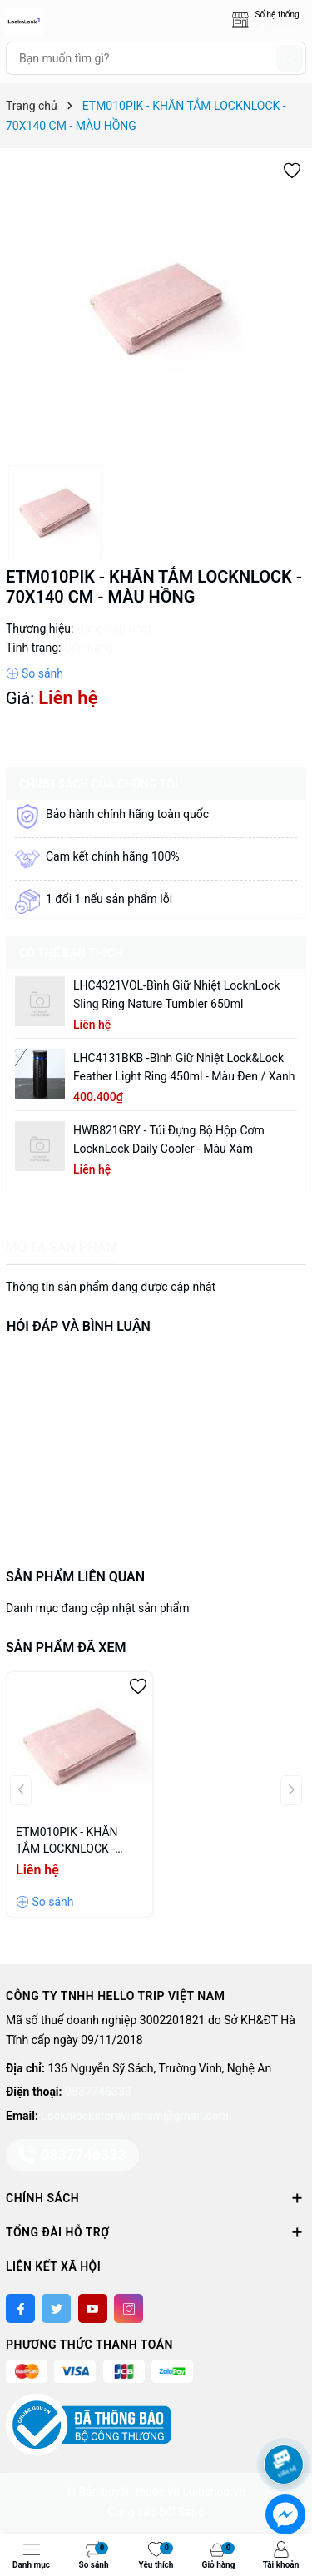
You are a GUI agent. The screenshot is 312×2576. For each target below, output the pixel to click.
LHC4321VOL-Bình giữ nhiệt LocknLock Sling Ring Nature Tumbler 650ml (176, 994)
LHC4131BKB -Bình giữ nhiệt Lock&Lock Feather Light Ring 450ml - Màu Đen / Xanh (184, 1067)
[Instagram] (128, 2308)
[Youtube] (92, 2308)
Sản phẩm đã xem (66, 1647)
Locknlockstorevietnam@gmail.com (134, 2115)
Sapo (191, 2512)
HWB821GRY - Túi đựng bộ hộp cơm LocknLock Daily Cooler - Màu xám (169, 1139)
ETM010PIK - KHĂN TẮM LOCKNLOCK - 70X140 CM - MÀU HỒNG (67, 1841)
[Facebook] (20, 2308)
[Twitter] (56, 2308)
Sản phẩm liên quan (75, 1577)
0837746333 (98, 2091)
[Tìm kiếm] (289, 58)
